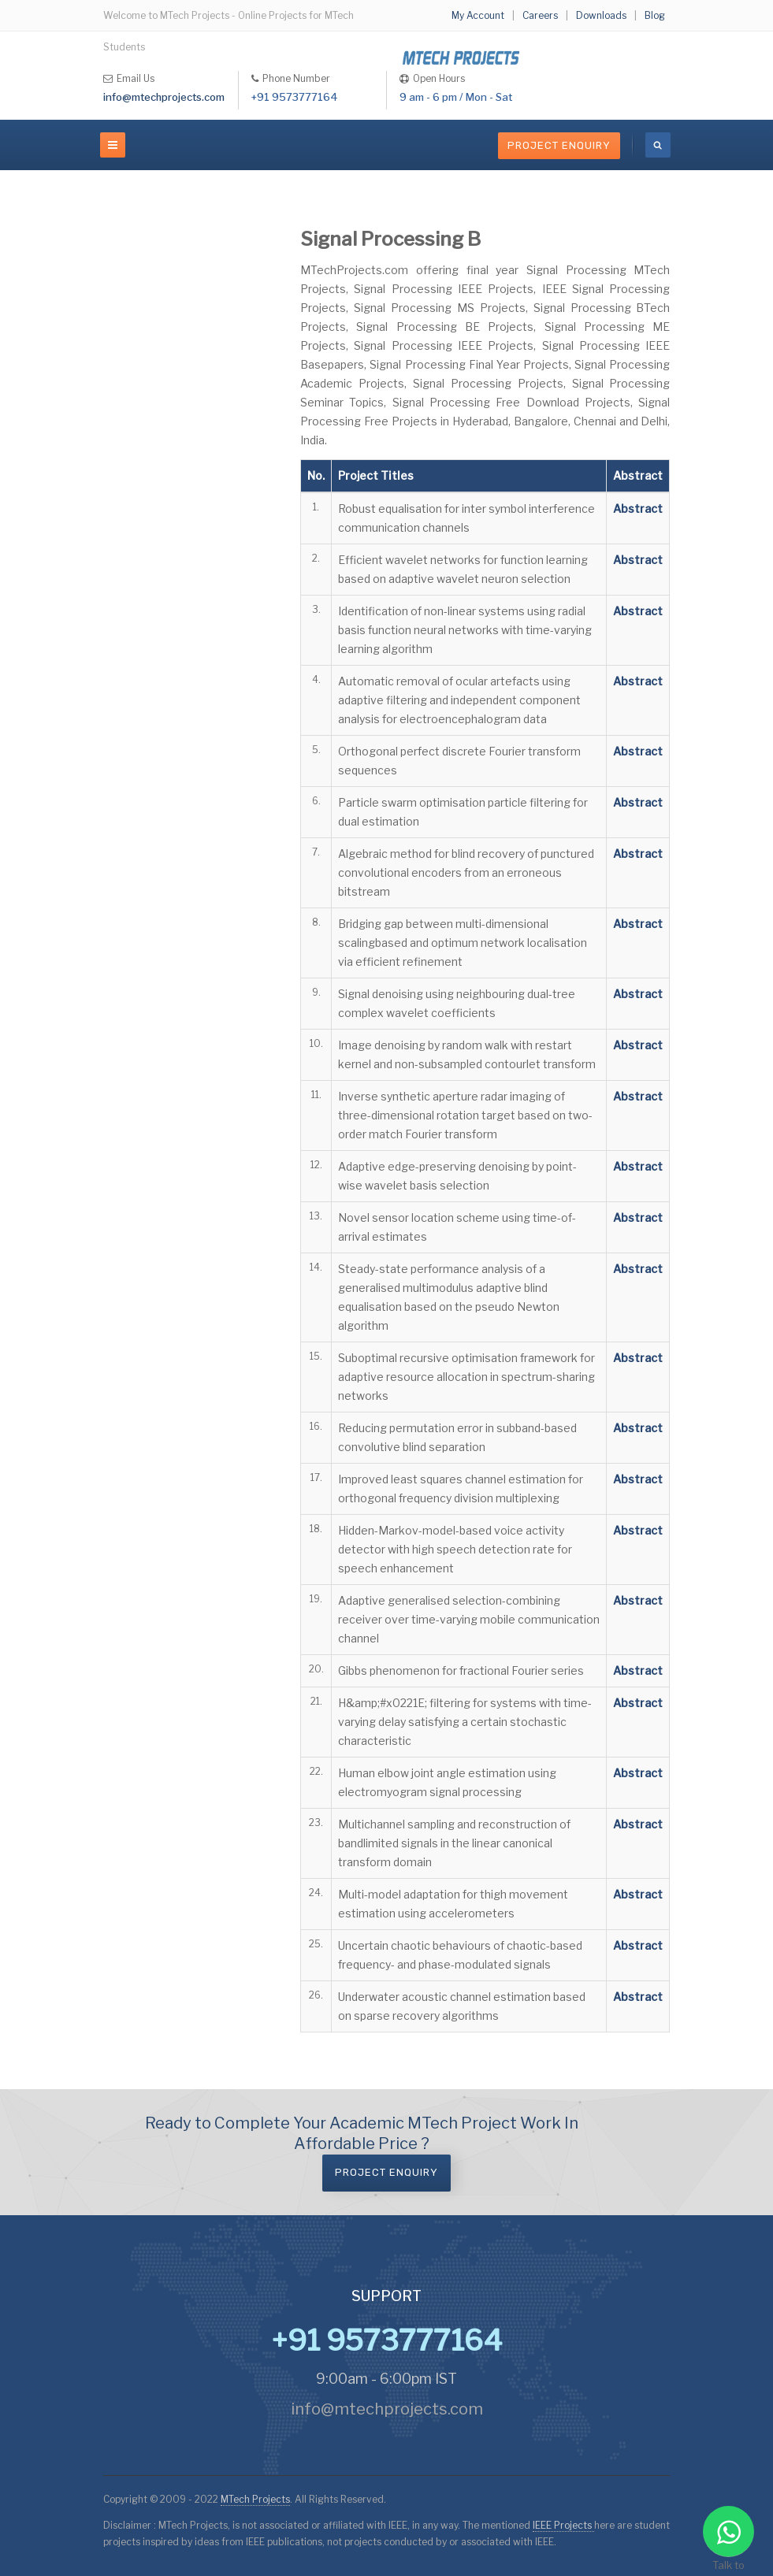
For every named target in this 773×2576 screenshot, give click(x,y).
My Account (478, 15)
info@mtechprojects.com (164, 97)
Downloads (601, 15)
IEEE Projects (563, 2525)
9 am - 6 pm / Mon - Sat (456, 97)
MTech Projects (255, 2499)
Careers (540, 15)
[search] (658, 145)
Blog (655, 15)
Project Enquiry (559, 145)
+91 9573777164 (294, 97)
